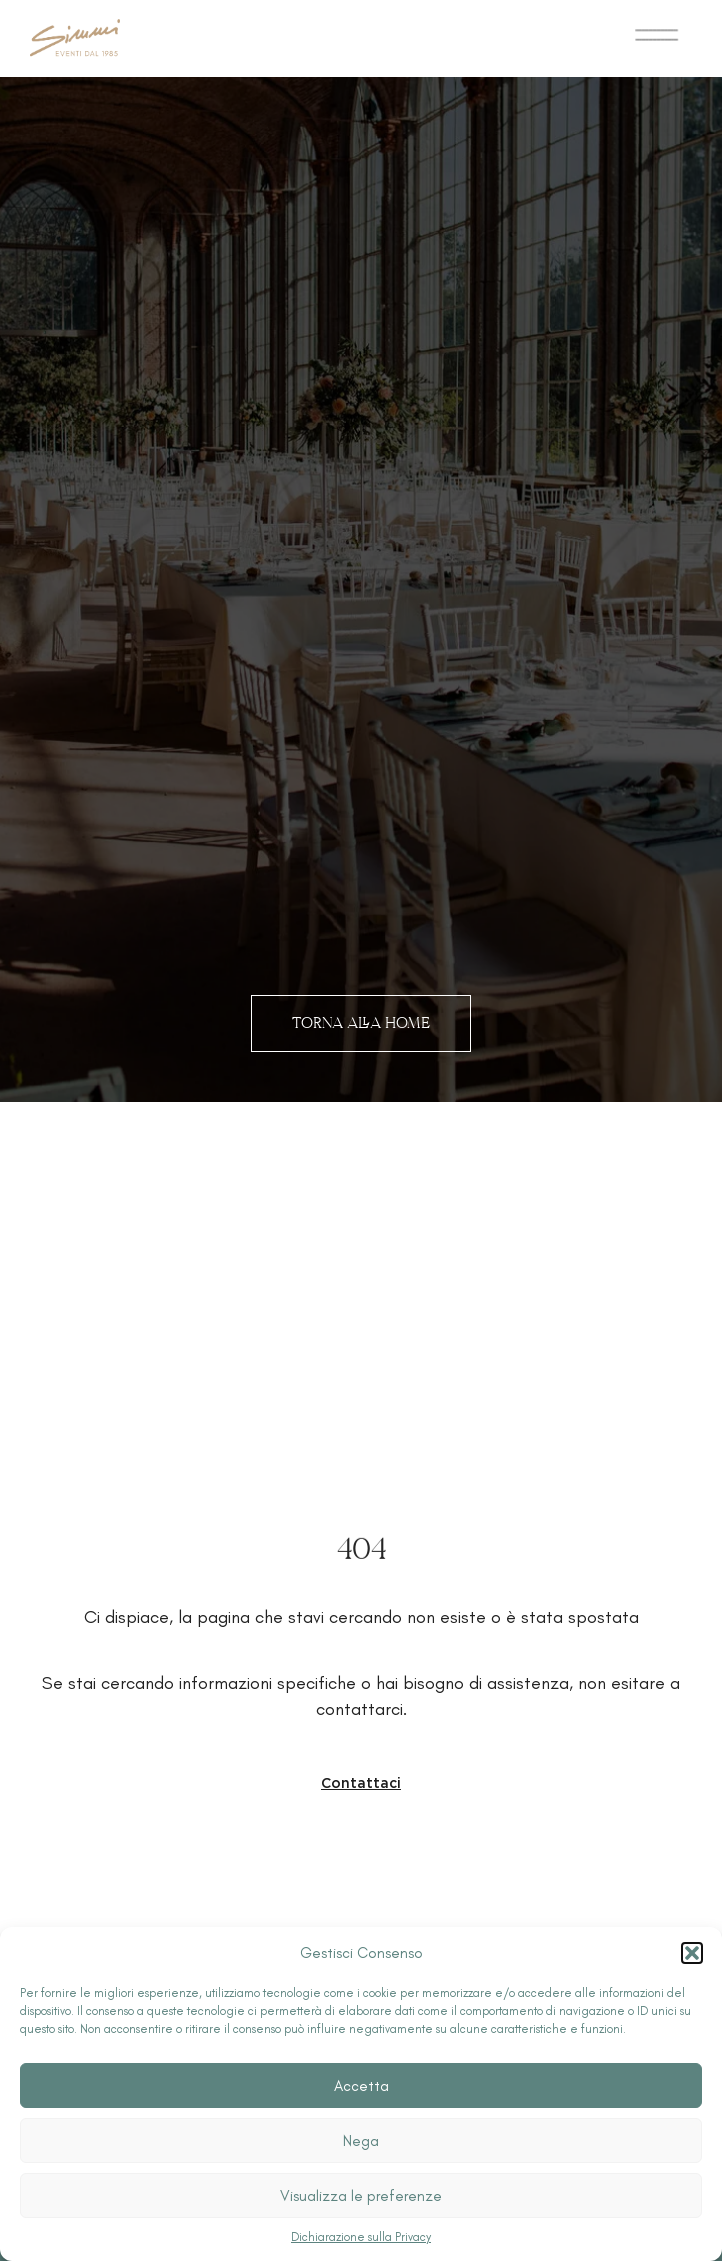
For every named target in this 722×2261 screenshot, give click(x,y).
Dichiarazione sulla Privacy (361, 2237)
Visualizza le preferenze (361, 2196)
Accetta (361, 2086)
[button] (692, 1953)
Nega (361, 2141)
